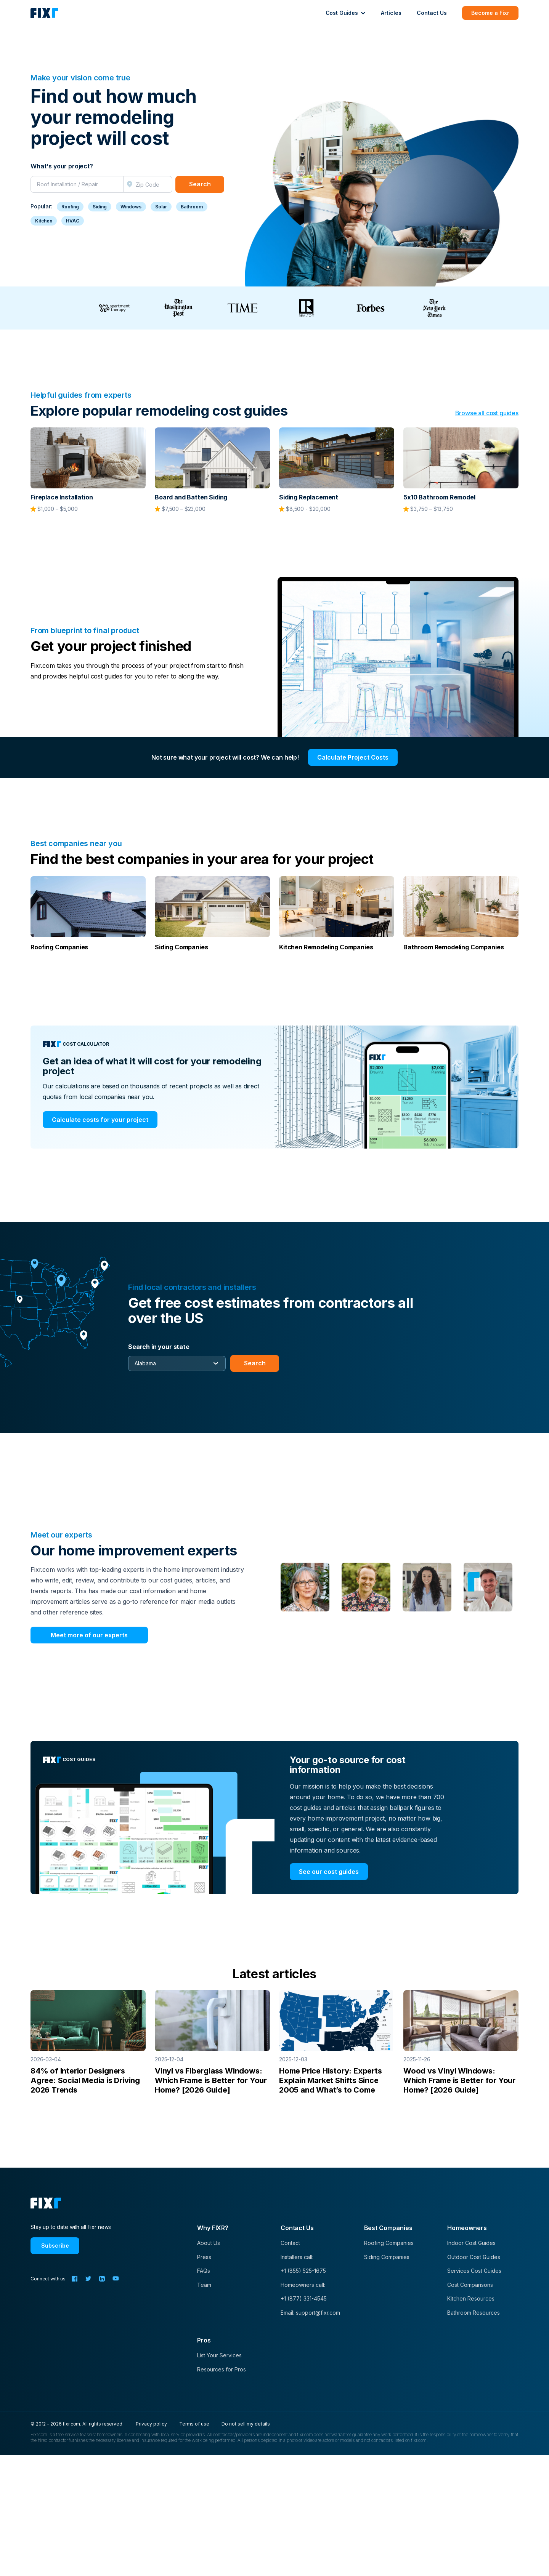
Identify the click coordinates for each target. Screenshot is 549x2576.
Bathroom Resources (473, 2312)
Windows (130, 207)
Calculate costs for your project (100, 1119)
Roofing (70, 207)
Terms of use (194, 2424)
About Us (208, 2243)
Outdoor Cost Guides (473, 2257)
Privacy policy (151, 2424)
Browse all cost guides (486, 413)
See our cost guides (329, 1871)
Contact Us (432, 13)
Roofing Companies (389, 2243)
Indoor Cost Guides (471, 2243)
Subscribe (55, 2245)
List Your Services (219, 2355)
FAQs (203, 2270)
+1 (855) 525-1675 (303, 2270)
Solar (161, 207)
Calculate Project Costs (352, 757)
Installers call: (297, 2257)
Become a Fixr (490, 13)
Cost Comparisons (470, 2285)
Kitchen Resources (470, 2298)
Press (204, 2257)
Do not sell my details (246, 2424)
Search (200, 184)
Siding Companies (386, 2257)
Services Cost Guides (474, 2270)
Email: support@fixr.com (310, 2312)
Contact (290, 2243)
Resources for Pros (221, 2369)
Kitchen (43, 221)
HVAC (72, 221)
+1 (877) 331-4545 (304, 2298)
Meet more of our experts (89, 1635)
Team (204, 2285)
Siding (100, 207)
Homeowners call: (303, 2285)
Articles (391, 13)
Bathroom (192, 207)
